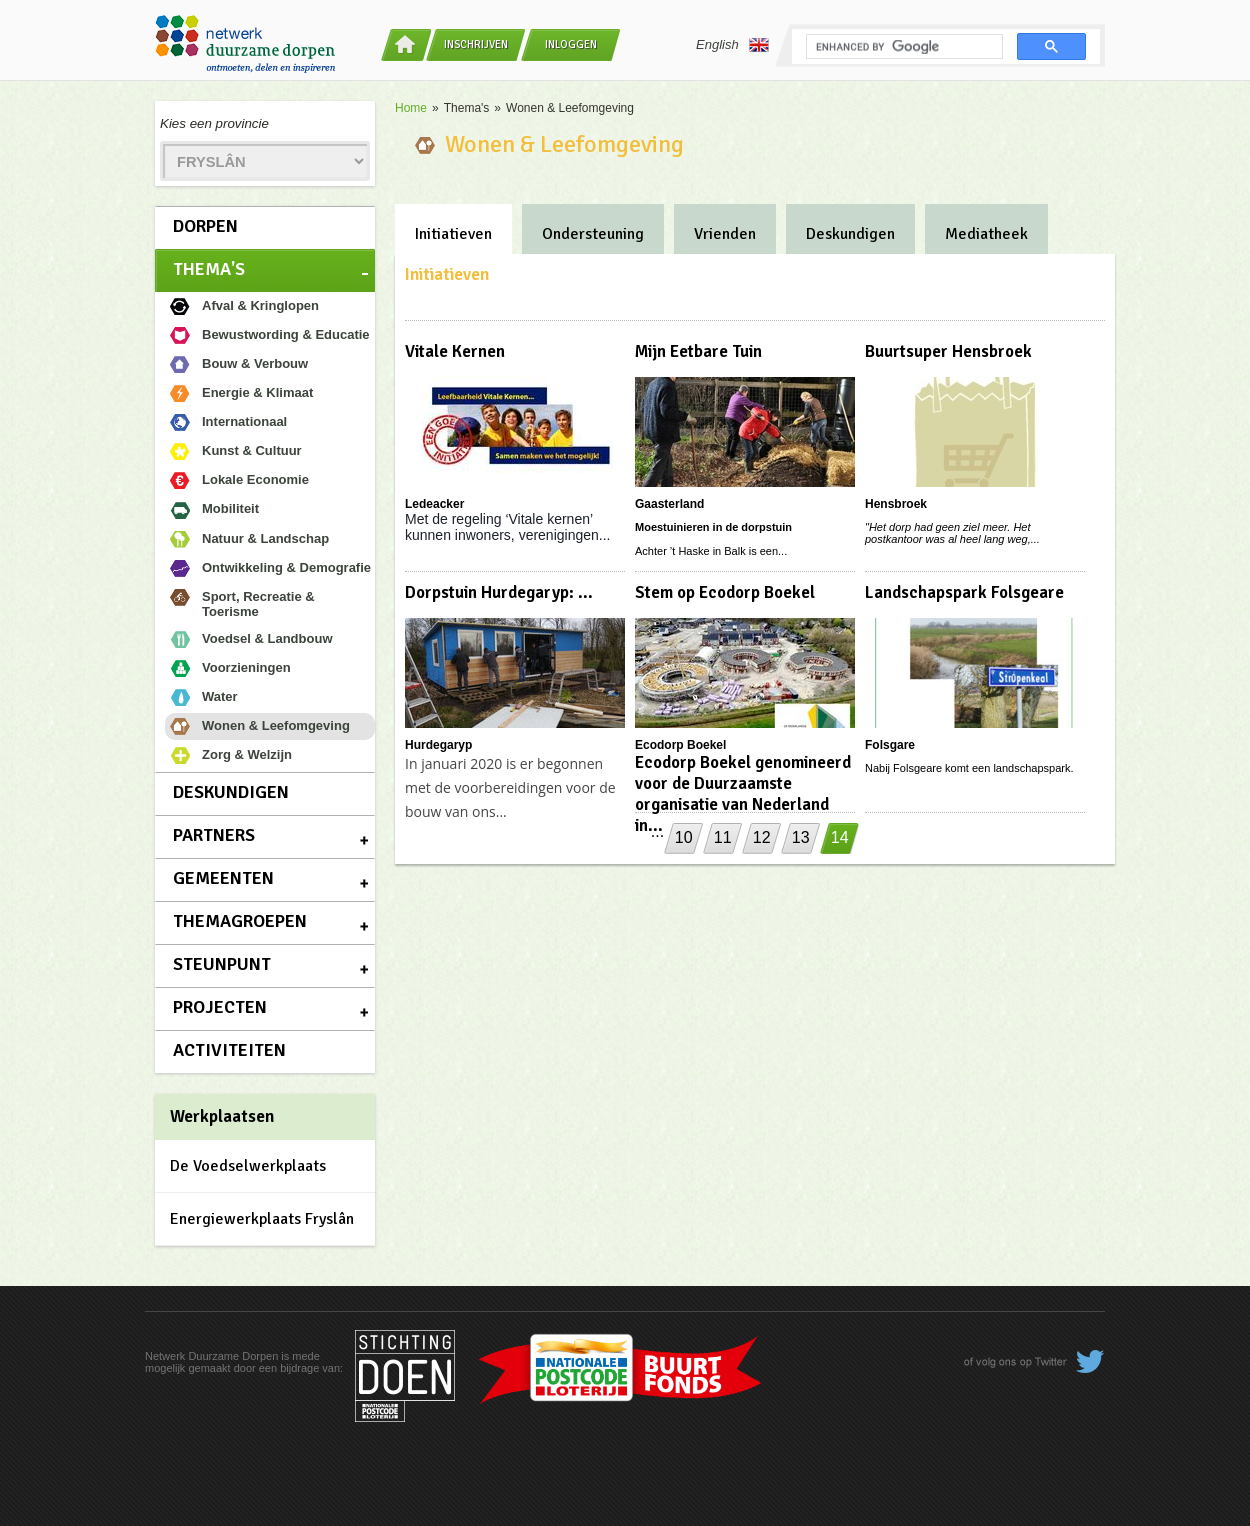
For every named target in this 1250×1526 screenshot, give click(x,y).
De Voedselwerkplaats (248, 1166)
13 (801, 837)
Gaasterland (669, 504)
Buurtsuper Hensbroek (948, 351)
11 (723, 837)
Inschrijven (476, 44)
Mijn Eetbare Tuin (698, 351)
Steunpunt (222, 964)
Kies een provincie (214, 123)
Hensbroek (896, 504)
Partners (214, 835)
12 (762, 837)
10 (684, 837)
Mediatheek (986, 234)
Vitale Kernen (455, 351)
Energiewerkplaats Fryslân (262, 1219)
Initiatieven (453, 234)
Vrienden (725, 234)
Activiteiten (229, 1050)
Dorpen (205, 226)
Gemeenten (223, 878)
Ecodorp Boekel (680, 745)
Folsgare (890, 745)
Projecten (220, 1007)
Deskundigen (231, 792)
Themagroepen (240, 921)
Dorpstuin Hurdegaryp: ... (499, 592)
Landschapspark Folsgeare (964, 592)
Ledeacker (434, 504)
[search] (902, 47)
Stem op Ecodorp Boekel (725, 592)
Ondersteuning (593, 234)
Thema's (209, 269)
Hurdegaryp (438, 745)
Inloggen (571, 44)
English (732, 45)
